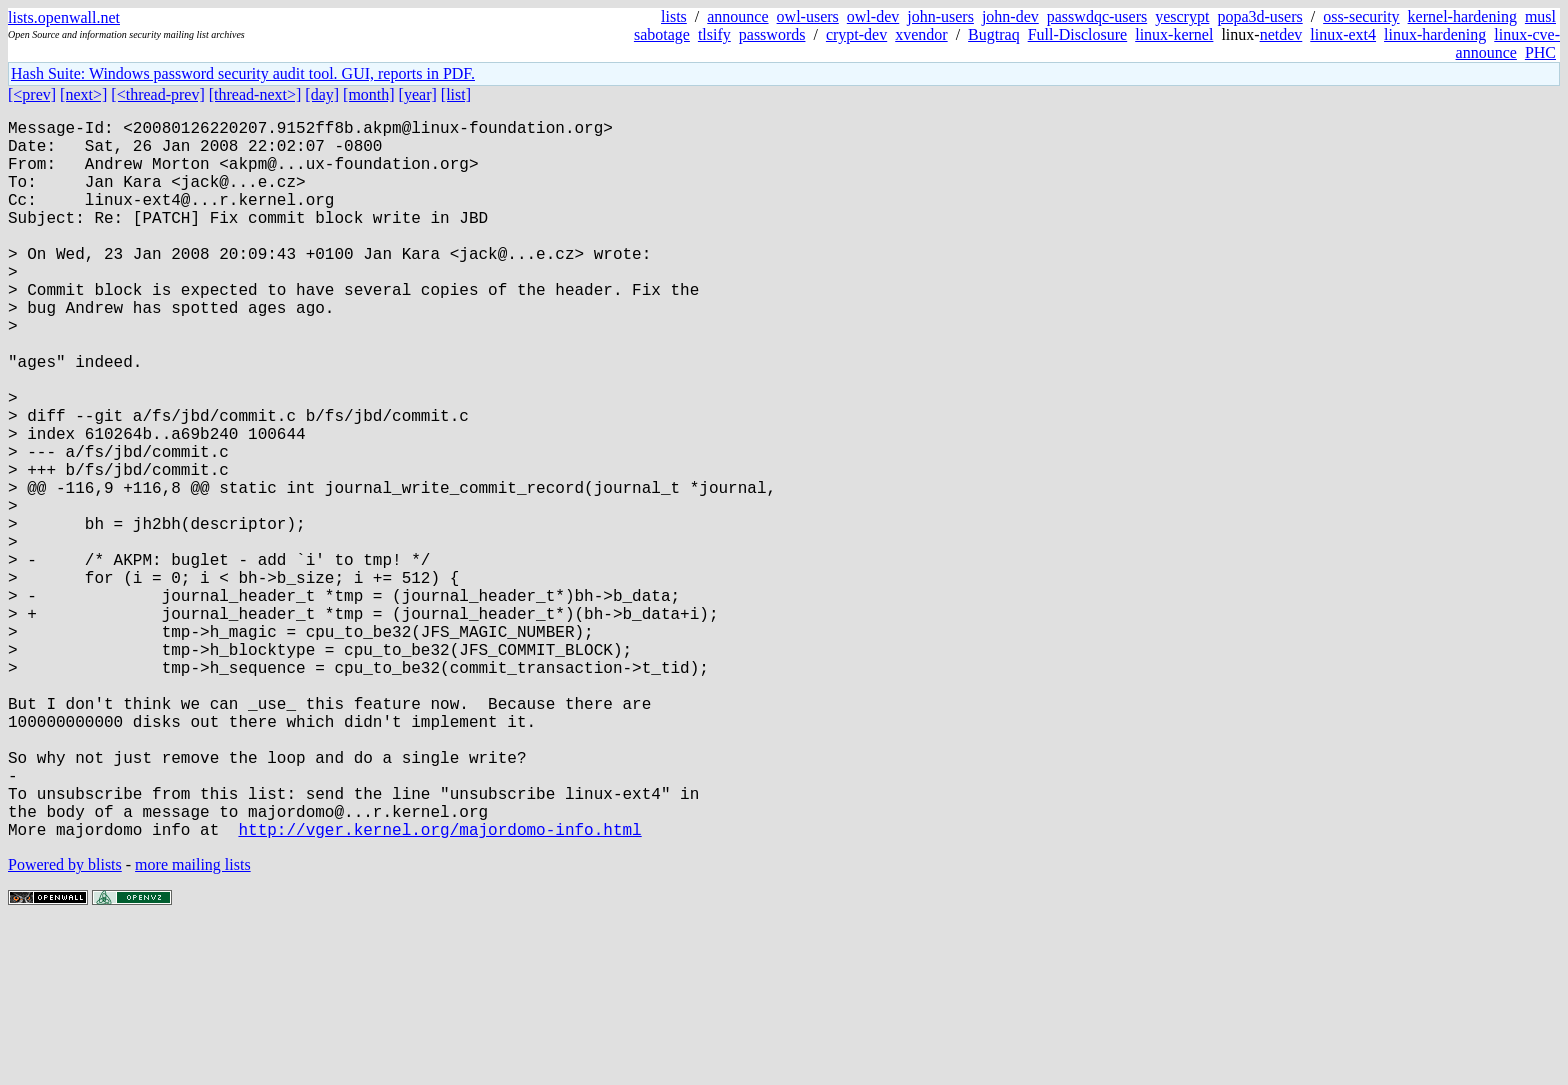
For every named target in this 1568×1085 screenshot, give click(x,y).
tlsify (714, 34)
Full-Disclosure (1078, 34)
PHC (1540, 52)
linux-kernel (1174, 34)
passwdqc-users (1097, 16)
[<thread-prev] (157, 94)
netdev (1281, 34)
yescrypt (1182, 16)
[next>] (83, 94)
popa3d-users (1259, 16)
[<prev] (32, 94)
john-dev (1010, 16)
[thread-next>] (255, 94)
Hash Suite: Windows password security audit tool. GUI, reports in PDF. (243, 73)
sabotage (662, 34)
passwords (772, 34)
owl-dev (873, 16)
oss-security (1361, 16)
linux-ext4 (1343, 34)
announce (737, 16)
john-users (940, 16)
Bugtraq (994, 34)
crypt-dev (856, 34)
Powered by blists (65, 1024)
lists (674, 16)
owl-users (808, 16)
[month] (369, 94)
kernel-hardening (1462, 16)
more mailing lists (193, 1024)
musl (1540, 16)
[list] (456, 94)
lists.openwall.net (64, 17)
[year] (418, 94)
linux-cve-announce (1508, 43)
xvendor (921, 34)
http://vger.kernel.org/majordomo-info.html (439, 989)
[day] (322, 94)
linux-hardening (1435, 34)
